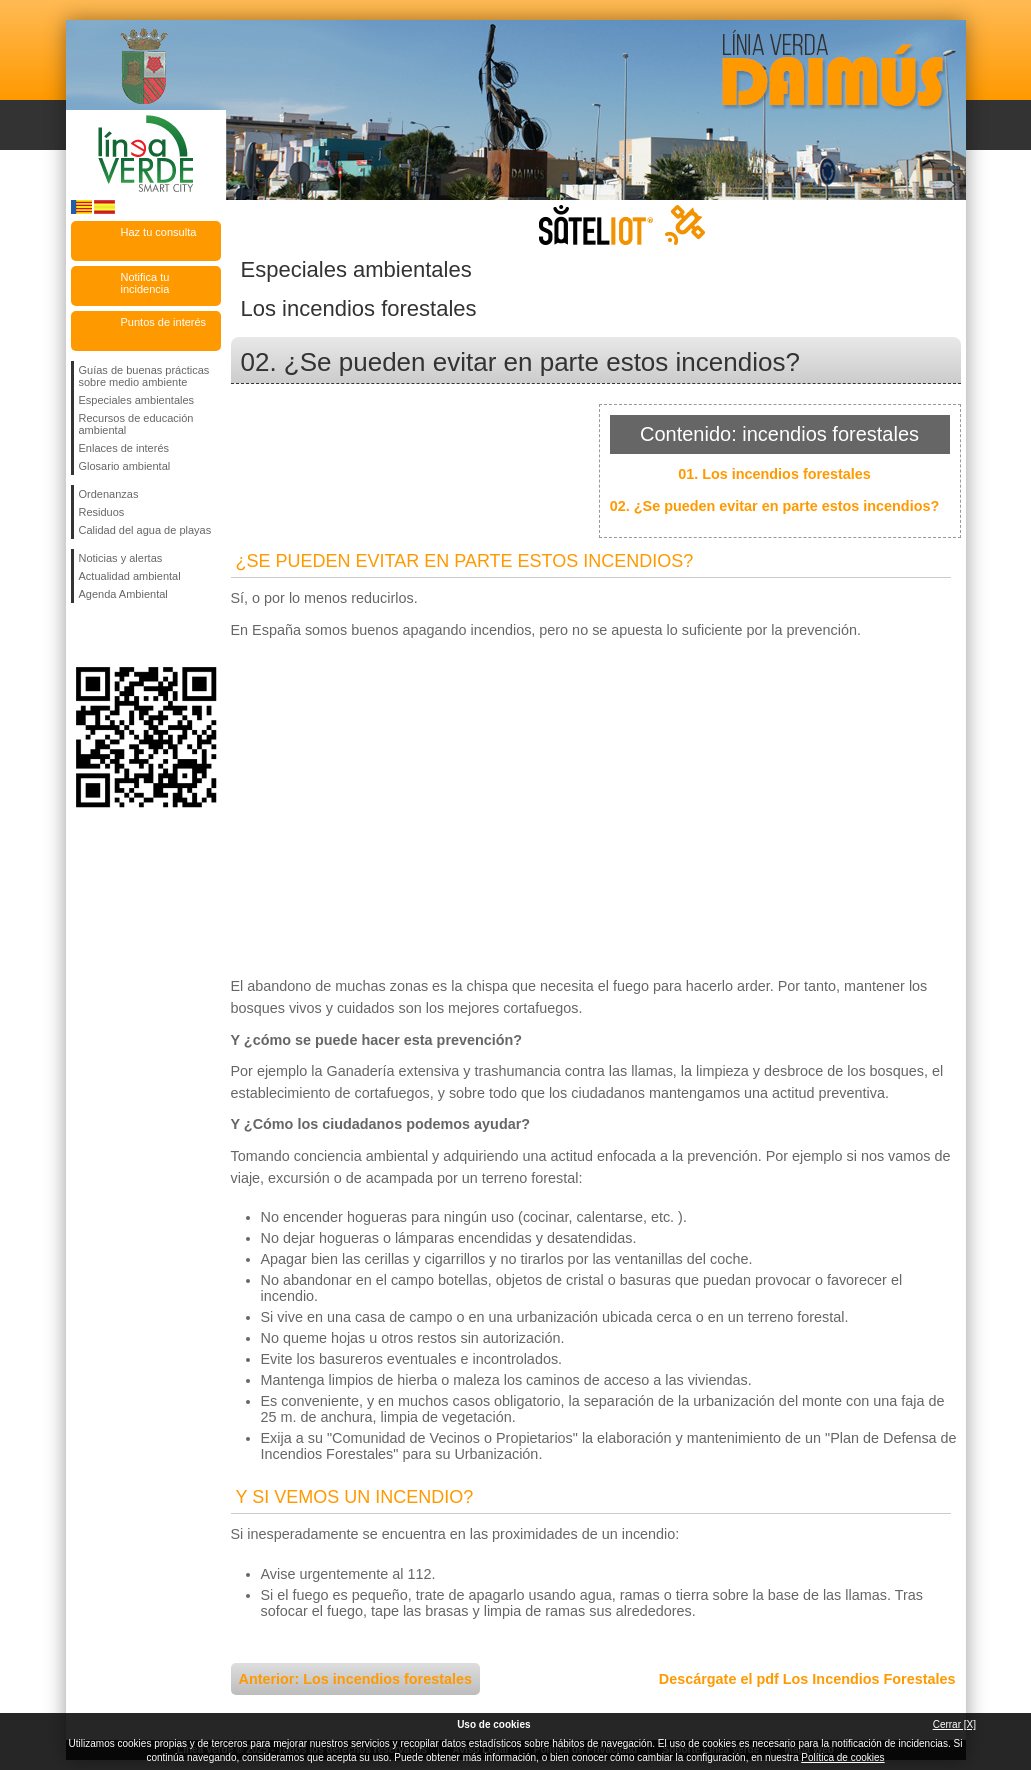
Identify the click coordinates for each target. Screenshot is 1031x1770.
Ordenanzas (109, 494)
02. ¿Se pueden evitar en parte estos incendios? (775, 506)
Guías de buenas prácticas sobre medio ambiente (144, 376)
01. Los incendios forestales (774, 474)
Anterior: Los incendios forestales (356, 1679)
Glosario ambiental (125, 466)
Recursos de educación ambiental (136, 424)
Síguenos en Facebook (83, 635)
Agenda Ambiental (123, 594)
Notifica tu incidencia (145, 283)
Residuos (102, 512)
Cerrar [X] (954, 1724)
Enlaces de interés (124, 448)
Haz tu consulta (159, 232)
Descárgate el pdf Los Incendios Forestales (807, 1679)
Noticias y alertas (121, 558)
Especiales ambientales (137, 400)
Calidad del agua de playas (145, 530)
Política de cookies (842, 1757)
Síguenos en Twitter (116, 635)
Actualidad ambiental (130, 576)
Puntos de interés (164, 322)
